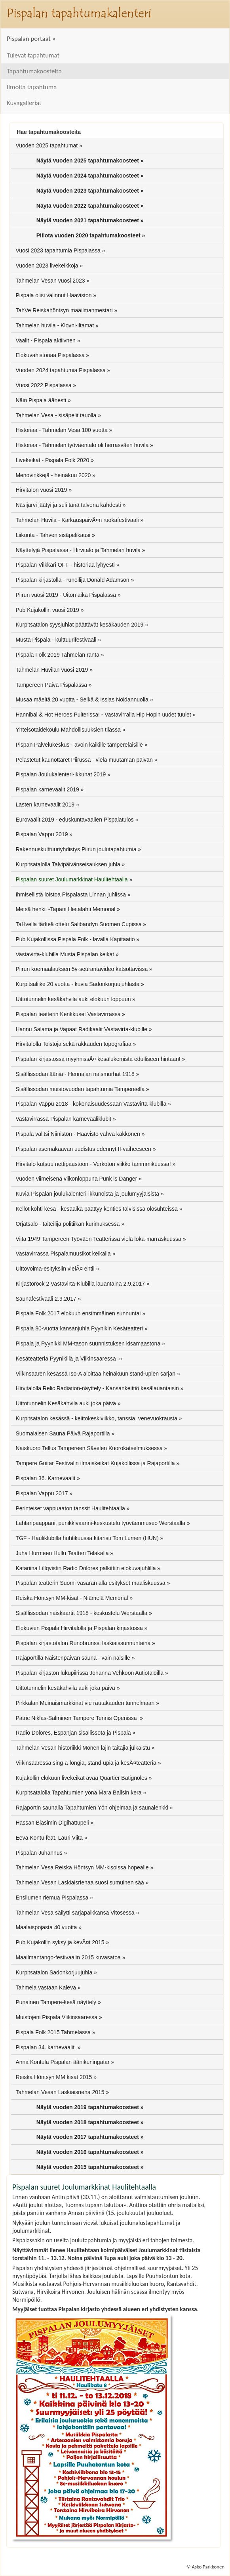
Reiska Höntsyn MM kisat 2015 (53, 2077)
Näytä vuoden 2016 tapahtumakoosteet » (90, 2152)
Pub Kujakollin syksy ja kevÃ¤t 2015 (59, 1942)
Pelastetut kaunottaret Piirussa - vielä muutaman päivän (83, 760)
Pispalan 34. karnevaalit (45, 2047)
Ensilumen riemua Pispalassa (51, 1897)
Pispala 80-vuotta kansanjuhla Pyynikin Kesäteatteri (79, 1328)
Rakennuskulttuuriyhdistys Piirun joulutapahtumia (75, 849)
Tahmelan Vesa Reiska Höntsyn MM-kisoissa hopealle (81, 1867)
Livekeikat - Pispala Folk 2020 (52, 460)
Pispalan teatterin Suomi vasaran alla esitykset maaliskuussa (90, 1583)
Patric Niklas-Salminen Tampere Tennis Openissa (76, 1718)
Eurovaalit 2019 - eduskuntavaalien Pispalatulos (74, 819)
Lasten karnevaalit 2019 (44, 804)
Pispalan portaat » (31, 38)
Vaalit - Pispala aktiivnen (45, 340)
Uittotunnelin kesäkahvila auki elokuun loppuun (73, 999)
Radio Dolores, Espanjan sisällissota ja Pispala (73, 1732)
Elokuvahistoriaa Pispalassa (49, 355)
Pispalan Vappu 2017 (41, 1493)
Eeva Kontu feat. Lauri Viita (48, 1838)
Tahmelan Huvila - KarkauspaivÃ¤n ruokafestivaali (77, 520)
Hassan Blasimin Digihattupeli (52, 1822)
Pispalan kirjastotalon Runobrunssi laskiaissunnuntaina (82, 1643)
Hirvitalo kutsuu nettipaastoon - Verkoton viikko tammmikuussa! (93, 1164)
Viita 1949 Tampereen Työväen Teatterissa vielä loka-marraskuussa (98, 1239)
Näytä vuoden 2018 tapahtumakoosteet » (90, 2122)
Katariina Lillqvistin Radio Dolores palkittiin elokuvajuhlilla (85, 1568)
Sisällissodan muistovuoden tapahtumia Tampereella (79, 1089)
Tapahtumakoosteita (34, 71)
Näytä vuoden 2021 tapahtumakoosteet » (90, 220)
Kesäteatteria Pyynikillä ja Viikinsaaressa (66, 1358)
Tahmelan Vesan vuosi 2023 (50, 280)
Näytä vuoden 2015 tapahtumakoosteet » (90, 2167)
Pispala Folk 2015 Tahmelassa (53, 2032)
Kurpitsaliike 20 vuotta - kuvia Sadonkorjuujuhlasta (77, 984)
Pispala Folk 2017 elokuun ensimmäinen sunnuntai (78, 1313)
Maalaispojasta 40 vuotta (46, 1927)
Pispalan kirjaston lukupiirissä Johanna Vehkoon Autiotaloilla (89, 1673)
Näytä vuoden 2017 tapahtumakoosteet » (90, 2137)
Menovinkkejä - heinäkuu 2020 (53, 475)
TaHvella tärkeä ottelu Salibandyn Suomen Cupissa (78, 924)
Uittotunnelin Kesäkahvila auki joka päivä (65, 1403)
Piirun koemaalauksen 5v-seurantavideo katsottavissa (81, 969)
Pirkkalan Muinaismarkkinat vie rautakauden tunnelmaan (84, 1703)
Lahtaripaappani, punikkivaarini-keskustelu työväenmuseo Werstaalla (100, 1523)
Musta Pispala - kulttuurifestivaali (55, 639)
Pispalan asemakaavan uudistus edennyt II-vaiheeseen (83, 1149)
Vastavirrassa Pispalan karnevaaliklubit (63, 1119)
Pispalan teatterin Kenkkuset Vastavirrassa (67, 1014)
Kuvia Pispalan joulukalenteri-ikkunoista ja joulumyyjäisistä (87, 1194)
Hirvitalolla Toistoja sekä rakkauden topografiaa (73, 1044)
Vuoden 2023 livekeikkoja (46, 265)
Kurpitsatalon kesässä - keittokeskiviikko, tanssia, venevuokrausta (96, 1418)
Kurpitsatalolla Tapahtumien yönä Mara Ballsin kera (78, 1792)
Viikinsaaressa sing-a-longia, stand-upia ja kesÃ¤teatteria (85, 1763)
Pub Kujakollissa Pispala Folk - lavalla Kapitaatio (75, 939)
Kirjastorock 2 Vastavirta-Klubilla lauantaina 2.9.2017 (80, 1283)
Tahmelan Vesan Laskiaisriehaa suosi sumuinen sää (79, 1882)
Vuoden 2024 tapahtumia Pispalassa (60, 370)
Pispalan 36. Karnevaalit (45, 1478)
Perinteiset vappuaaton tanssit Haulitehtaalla (70, 1508)
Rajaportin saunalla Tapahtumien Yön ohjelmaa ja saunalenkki (91, 1807)
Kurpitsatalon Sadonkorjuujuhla (53, 1972)
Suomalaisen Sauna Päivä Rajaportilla (62, 1433)
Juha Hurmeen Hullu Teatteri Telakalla (61, 1553)
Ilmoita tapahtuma (32, 87)
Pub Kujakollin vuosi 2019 (47, 610)
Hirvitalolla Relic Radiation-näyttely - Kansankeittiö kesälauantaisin (97, 1388)
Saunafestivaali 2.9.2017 (45, 1299)
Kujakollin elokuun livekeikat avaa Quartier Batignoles (81, 1778)
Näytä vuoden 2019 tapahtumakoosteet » (90, 2107)
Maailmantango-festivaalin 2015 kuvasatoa (67, 1957)
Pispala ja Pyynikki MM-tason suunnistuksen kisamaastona (87, 1343)
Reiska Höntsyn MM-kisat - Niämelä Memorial (71, 1598)
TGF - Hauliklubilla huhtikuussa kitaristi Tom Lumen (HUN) (87, 1538)
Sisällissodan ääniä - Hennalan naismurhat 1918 (74, 1074)
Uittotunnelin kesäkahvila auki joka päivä (65, 1688)
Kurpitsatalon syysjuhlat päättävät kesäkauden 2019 (79, 624)
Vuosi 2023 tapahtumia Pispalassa (57, 250)
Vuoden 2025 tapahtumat (46, 145)
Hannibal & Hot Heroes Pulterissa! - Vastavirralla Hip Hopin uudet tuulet (103, 714)
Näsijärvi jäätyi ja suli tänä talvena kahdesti (68, 505)
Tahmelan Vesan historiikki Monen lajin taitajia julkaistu (82, 1748)
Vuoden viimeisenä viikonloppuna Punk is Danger (76, 1178)
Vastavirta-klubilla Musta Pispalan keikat (64, 954)
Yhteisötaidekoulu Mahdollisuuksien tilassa (67, 729)
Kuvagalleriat (24, 103)
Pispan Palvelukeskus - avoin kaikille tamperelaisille (79, 744)
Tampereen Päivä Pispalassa (51, 685)
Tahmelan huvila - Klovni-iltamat (54, 325)
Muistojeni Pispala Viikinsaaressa (56, 2017)
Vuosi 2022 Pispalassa (43, 385)
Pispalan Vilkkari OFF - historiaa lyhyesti (64, 565)
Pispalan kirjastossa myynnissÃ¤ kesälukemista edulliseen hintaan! (97, 1059)
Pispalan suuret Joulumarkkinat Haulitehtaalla (71, 879)
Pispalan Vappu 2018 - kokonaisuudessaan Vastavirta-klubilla (90, 1104)
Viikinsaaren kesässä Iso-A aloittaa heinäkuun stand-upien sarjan (95, 1373)
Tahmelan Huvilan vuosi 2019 (51, 670)
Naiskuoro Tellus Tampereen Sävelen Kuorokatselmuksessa (88, 1448)
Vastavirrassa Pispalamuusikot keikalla (62, 1253)
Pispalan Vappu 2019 (41, 834)
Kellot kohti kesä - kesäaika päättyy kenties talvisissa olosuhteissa (96, 1209)
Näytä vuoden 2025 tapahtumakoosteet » (90, 160)
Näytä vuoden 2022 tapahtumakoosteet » (90, 206)
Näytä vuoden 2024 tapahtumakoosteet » (90, 175)
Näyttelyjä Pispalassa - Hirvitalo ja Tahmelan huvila (78, 550)
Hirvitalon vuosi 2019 (41, 490)
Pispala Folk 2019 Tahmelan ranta (57, 655)
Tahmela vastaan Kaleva (45, 1987)
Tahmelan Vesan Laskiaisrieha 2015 (59, 2092)
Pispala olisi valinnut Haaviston (53, 295)
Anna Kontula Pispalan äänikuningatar (62, 2062)
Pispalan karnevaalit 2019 (47, 789)
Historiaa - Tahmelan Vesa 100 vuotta (61, 430)
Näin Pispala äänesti (40, 400)
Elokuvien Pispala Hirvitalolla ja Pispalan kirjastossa (79, 1628)
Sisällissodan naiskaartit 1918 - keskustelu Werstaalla (81, 1613)
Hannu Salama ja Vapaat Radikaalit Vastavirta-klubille (81, 1029)
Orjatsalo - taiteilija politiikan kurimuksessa (67, 1224)
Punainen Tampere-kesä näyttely (55, 2002)
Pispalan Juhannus (38, 1853)
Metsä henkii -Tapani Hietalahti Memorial (65, 909)
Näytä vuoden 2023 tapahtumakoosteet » (90, 190)
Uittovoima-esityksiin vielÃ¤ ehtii (54, 1268)
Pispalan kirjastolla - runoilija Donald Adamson (72, 580)
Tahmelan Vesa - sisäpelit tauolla (55, 415)
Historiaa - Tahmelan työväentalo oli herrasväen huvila (81, 445)
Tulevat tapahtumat (33, 55)
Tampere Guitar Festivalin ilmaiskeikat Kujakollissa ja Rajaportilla (95, 1463)
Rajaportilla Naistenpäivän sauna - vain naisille (72, 1658)
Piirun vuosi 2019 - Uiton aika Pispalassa (65, 595)
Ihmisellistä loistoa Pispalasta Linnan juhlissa (70, 894)
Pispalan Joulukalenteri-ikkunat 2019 (60, 774)
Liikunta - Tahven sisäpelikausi (52, 535)
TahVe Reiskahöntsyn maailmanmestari (63, 310)
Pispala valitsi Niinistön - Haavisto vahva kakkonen (77, 1134)
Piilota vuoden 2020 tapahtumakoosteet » (90, 235)
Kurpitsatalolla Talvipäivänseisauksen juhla (67, 864)
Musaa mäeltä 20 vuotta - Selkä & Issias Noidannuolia (81, 699)
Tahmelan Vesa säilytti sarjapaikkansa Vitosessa (74, 1912)
